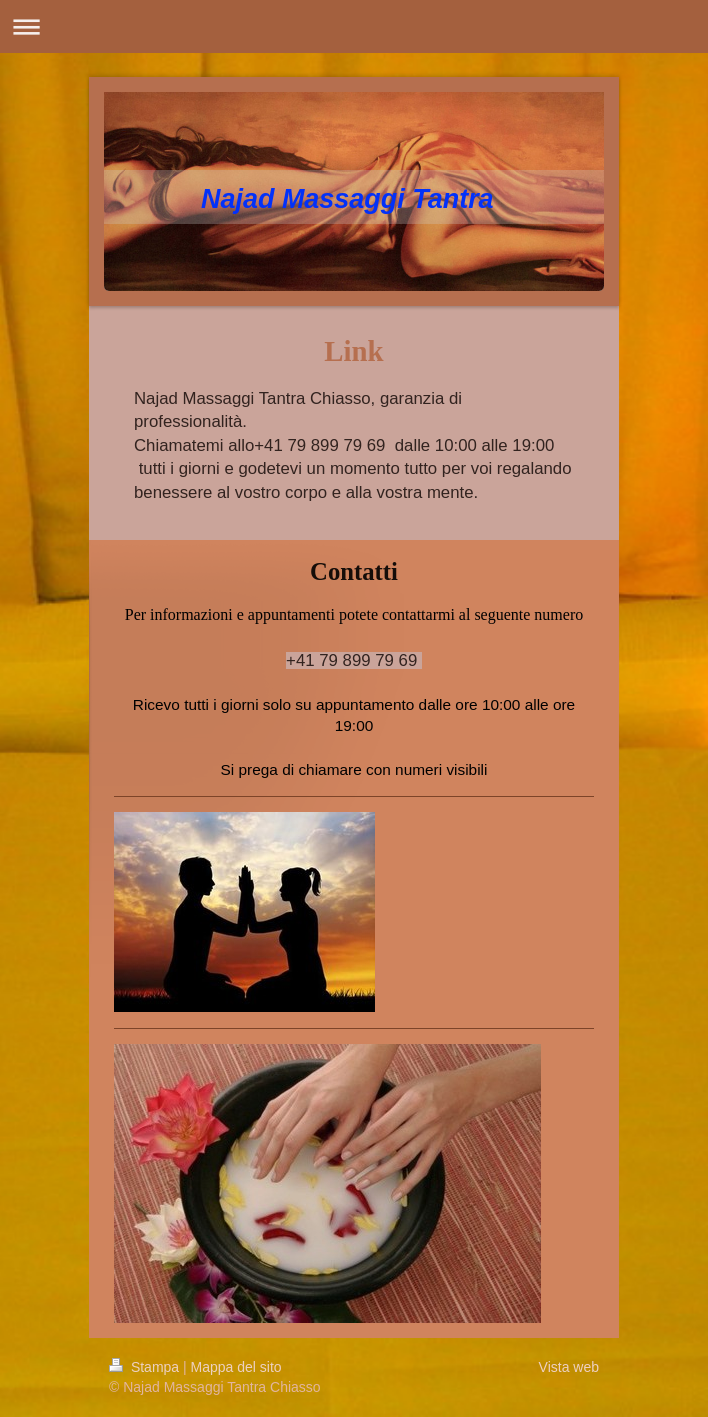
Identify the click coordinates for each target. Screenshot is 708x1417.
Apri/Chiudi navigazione (354, 26)
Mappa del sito (236, 1367)
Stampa (146, 1367)
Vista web (569, 1367)
